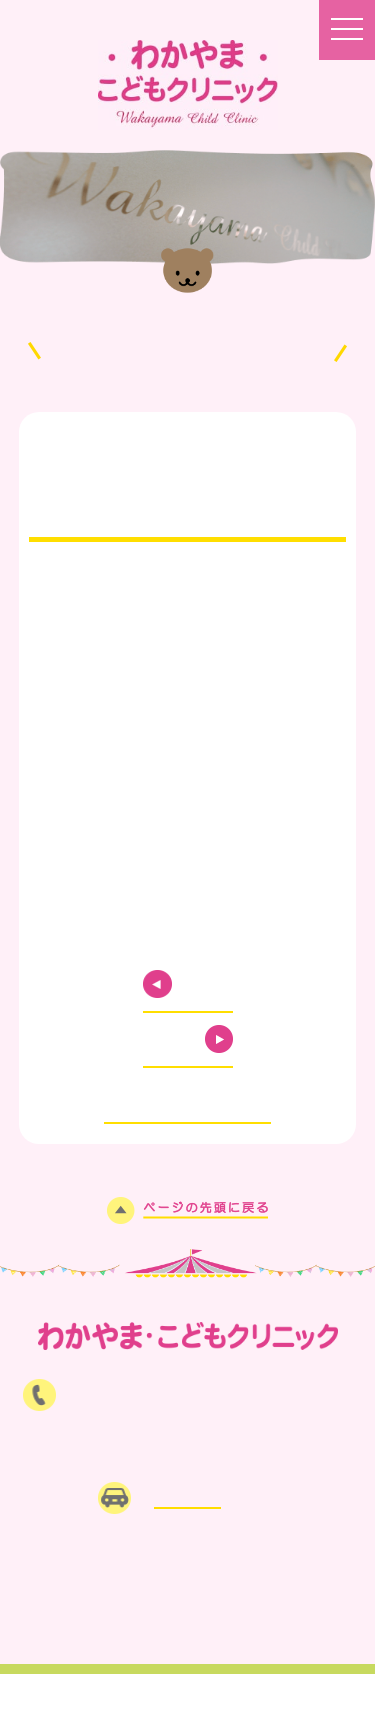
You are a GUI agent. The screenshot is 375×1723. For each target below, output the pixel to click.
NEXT (164, 1039)
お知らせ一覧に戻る (187, 1091)
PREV (212, 984)
